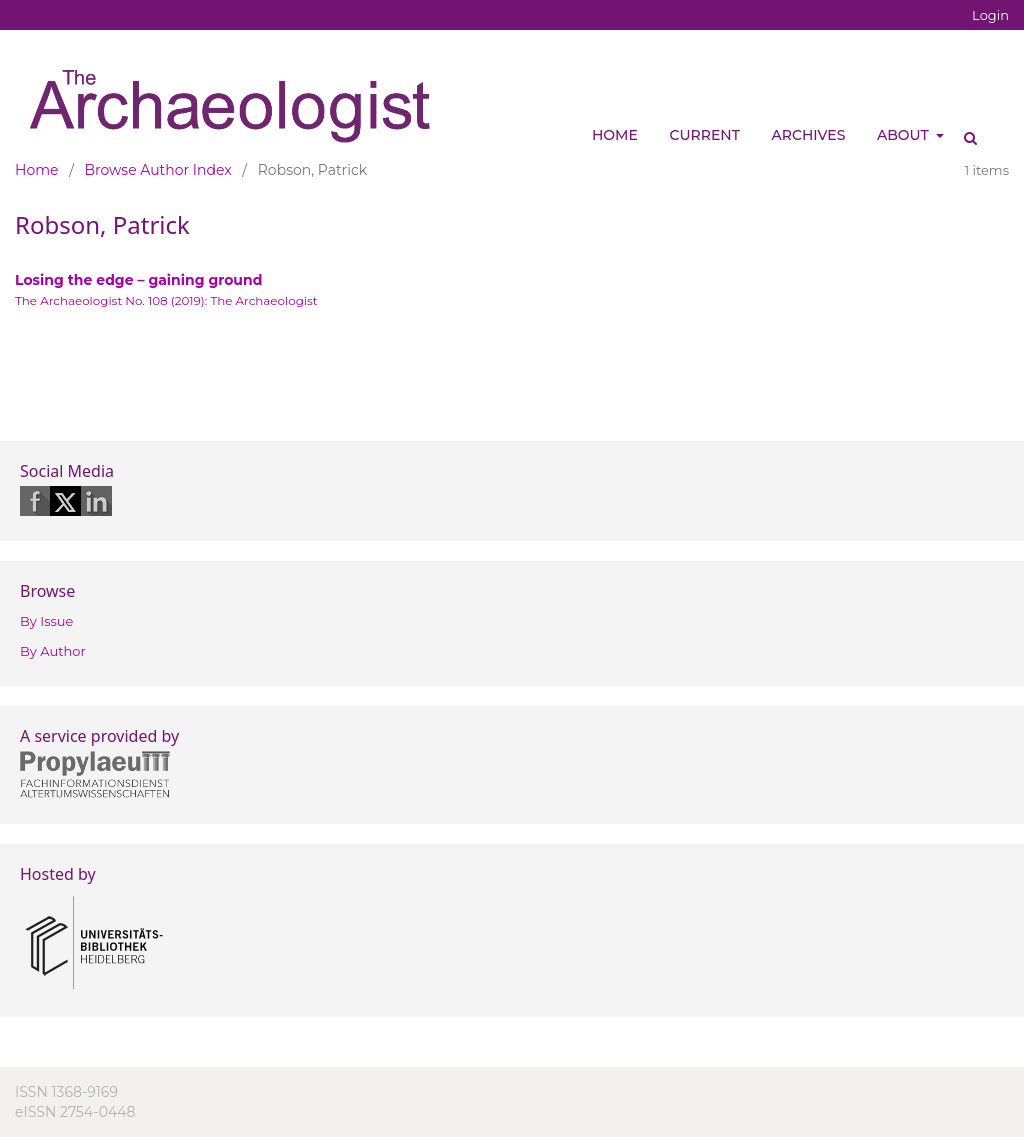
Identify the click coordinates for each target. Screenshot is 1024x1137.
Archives (809, 135)
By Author (53, 651)
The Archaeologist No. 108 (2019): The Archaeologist (166, 300)
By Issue (46, 621)
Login (990, 15)
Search (964, 130)
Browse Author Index (158, 170)
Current (705, 135)
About (904, 135)
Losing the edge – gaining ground (138, 280)
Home (615, 135)
